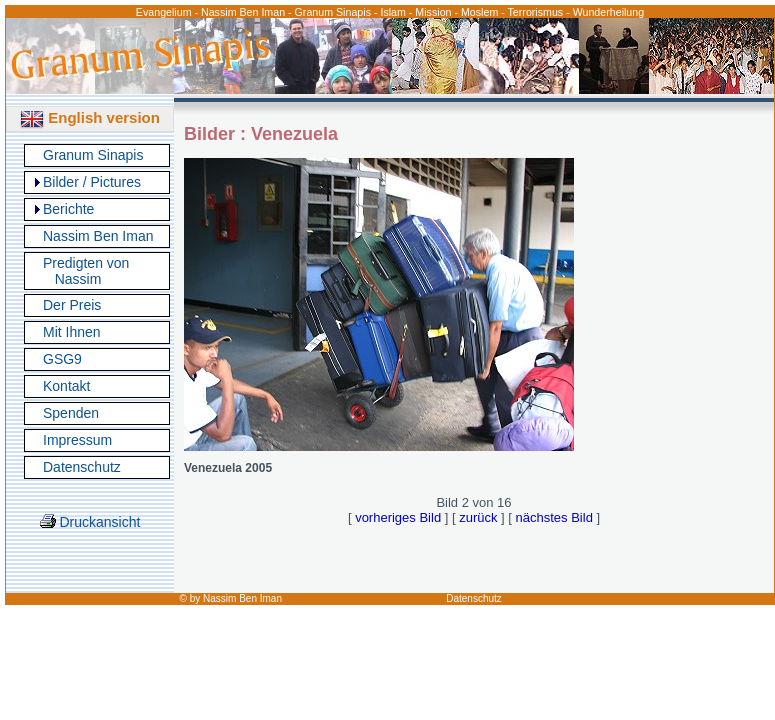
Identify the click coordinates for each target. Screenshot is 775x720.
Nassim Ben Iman (98, 236)
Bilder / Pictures (92, 182)
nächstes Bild (554, 517)
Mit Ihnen (72, 332)
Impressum (77, 440)
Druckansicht (90, 522)
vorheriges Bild (398, 517)
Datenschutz (82, 467)
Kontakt (66, 386)
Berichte (68, 209)
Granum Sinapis (93, 155)
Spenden (71, 413)
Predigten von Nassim (86, 271)
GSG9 (62, 359)
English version (90, 117)
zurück (478, 517)
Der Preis (72, 305)
